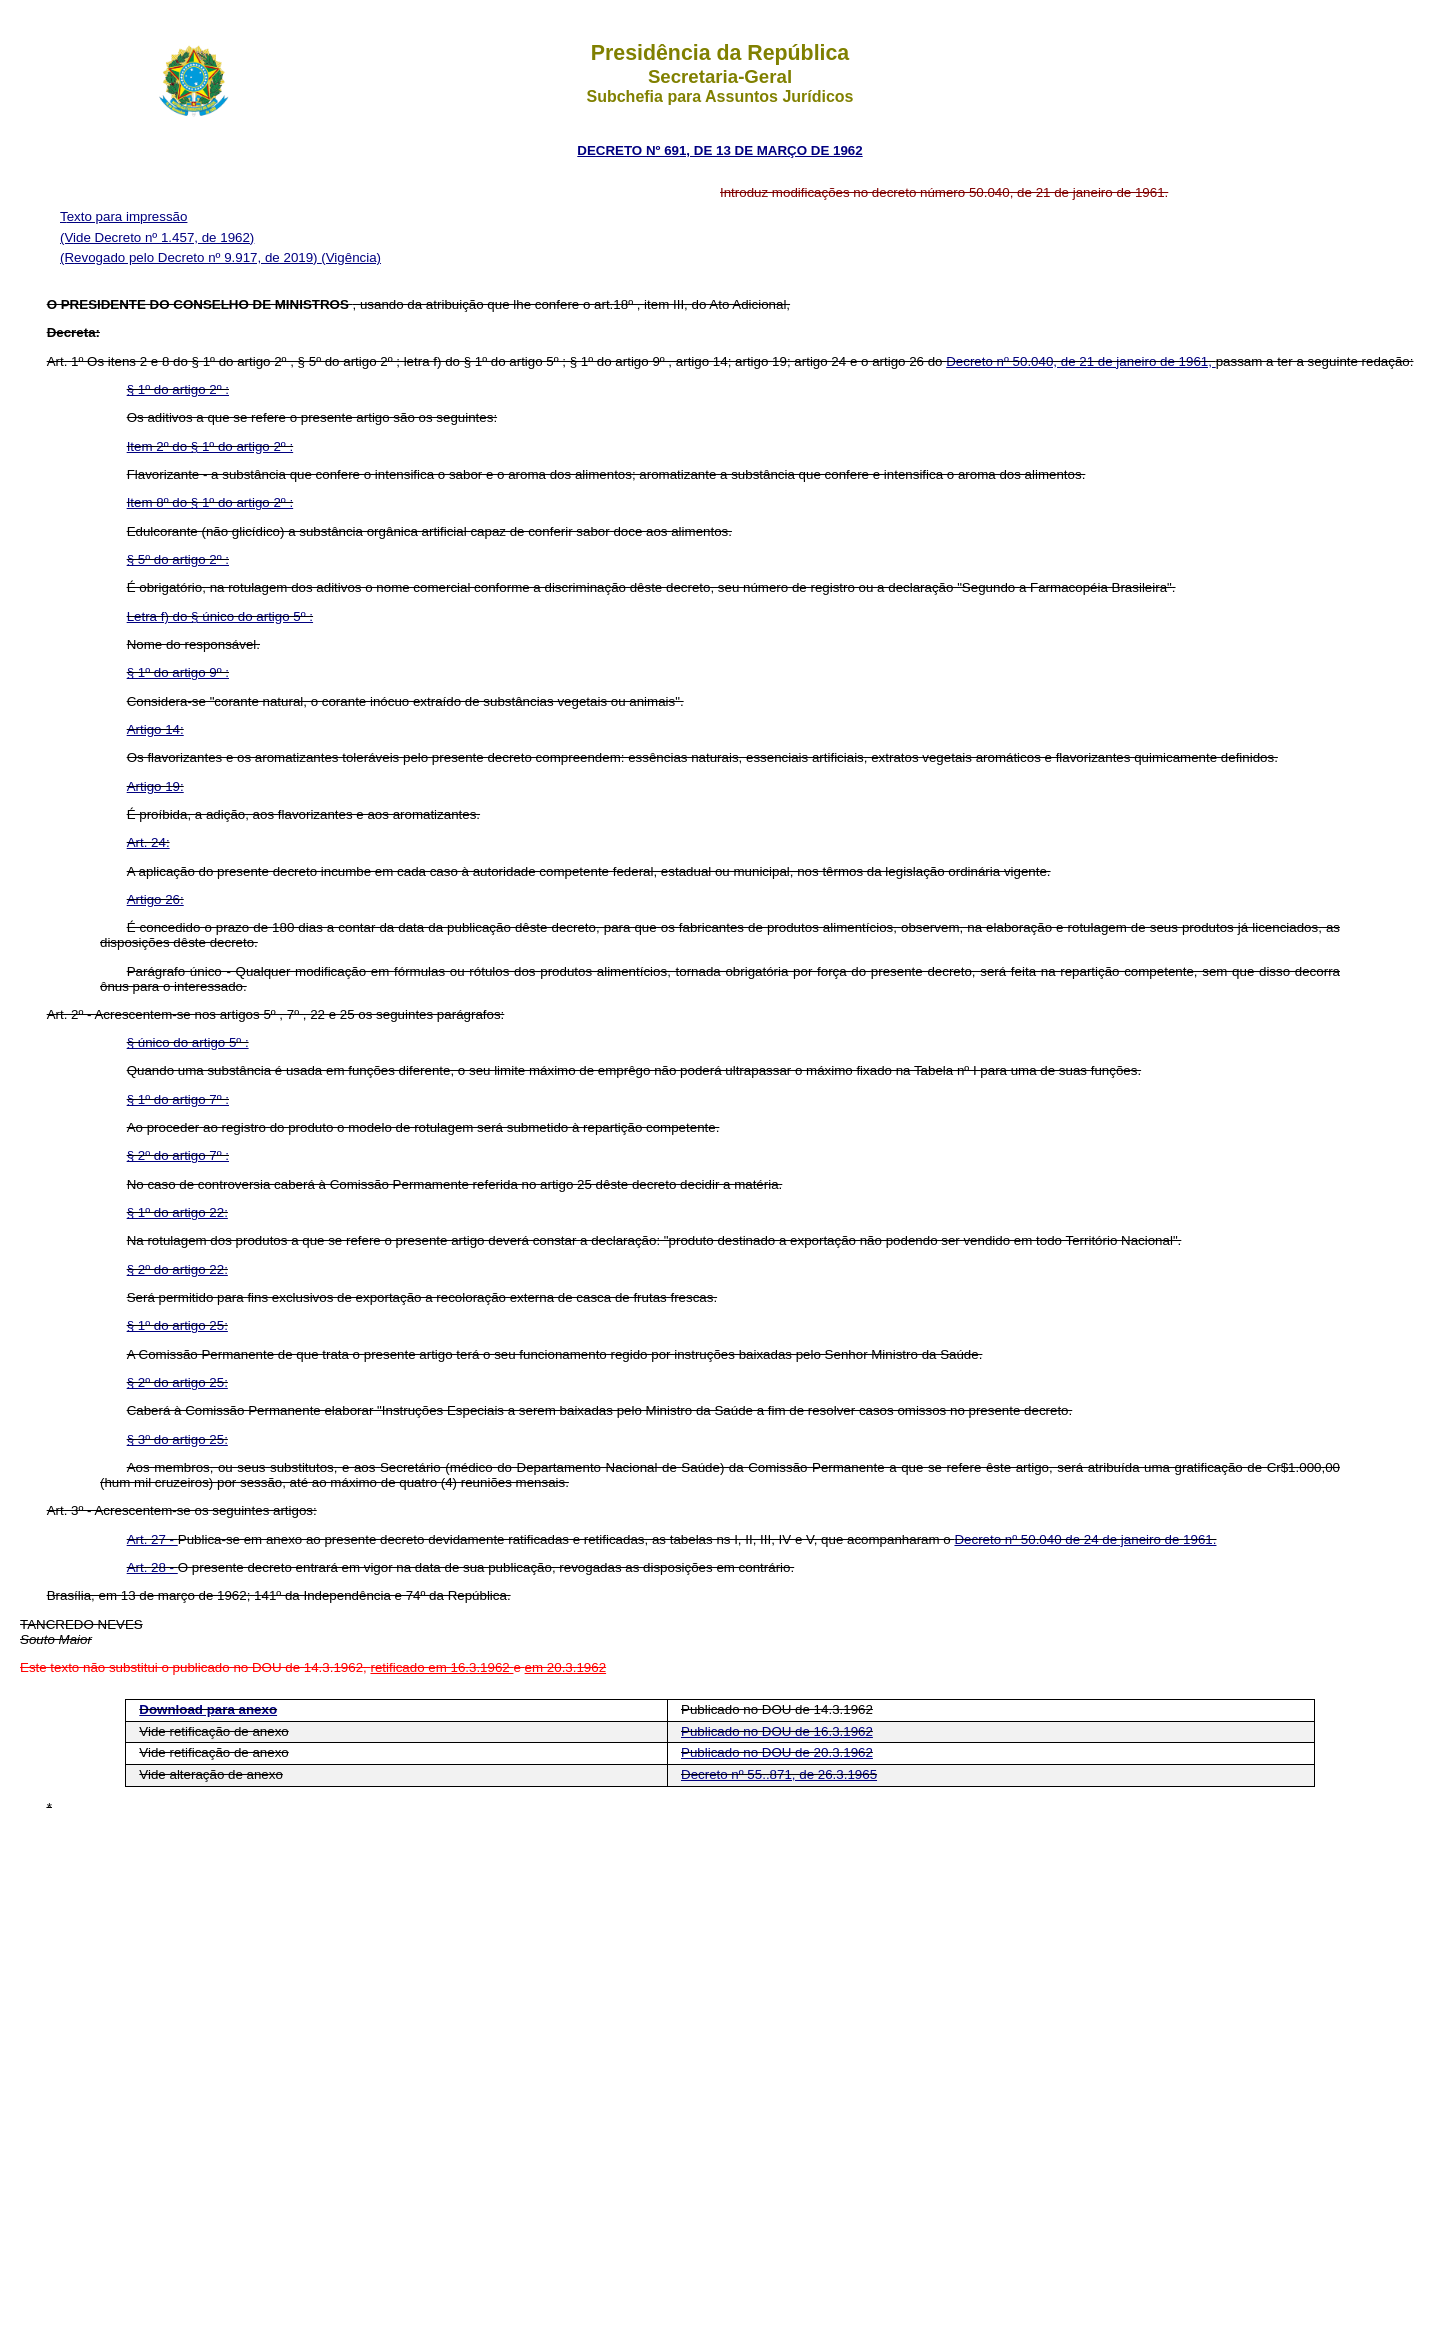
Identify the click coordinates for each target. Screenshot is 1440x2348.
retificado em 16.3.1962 (441, 1667)
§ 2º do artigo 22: (177, 1269)
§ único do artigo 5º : (188, 1042)
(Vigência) (351, 257)
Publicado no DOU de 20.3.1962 (777, 1752)
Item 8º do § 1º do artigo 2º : (210, 502)
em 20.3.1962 (566, 1667)
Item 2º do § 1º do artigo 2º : (210, 446)
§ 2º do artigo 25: (177, 1382)
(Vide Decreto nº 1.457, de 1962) (157, 237)
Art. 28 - (152, 1567)
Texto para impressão (123, 216)
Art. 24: (148, 842)
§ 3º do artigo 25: (177, 1439)
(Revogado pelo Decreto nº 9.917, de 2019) (190, 257)
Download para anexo (208, 1709)
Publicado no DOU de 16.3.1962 (777, 1731)
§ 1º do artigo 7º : (178, 1099)
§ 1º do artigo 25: (177, 1325)
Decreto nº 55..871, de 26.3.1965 (779, 1774)
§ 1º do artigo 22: (177, 1212)
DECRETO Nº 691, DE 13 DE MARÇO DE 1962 (719, 150)
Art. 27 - (152, 1539)
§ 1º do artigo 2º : (178, 389)
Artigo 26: (155, 899)
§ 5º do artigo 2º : (178, 559)
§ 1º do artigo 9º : (178, 672)
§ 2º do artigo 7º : (178, 1155)
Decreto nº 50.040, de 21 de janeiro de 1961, (1080, 361)
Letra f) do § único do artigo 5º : (220, 616)
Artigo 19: (155, 786)
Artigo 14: (155, 729)
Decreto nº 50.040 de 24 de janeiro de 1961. (1085, 1539)
